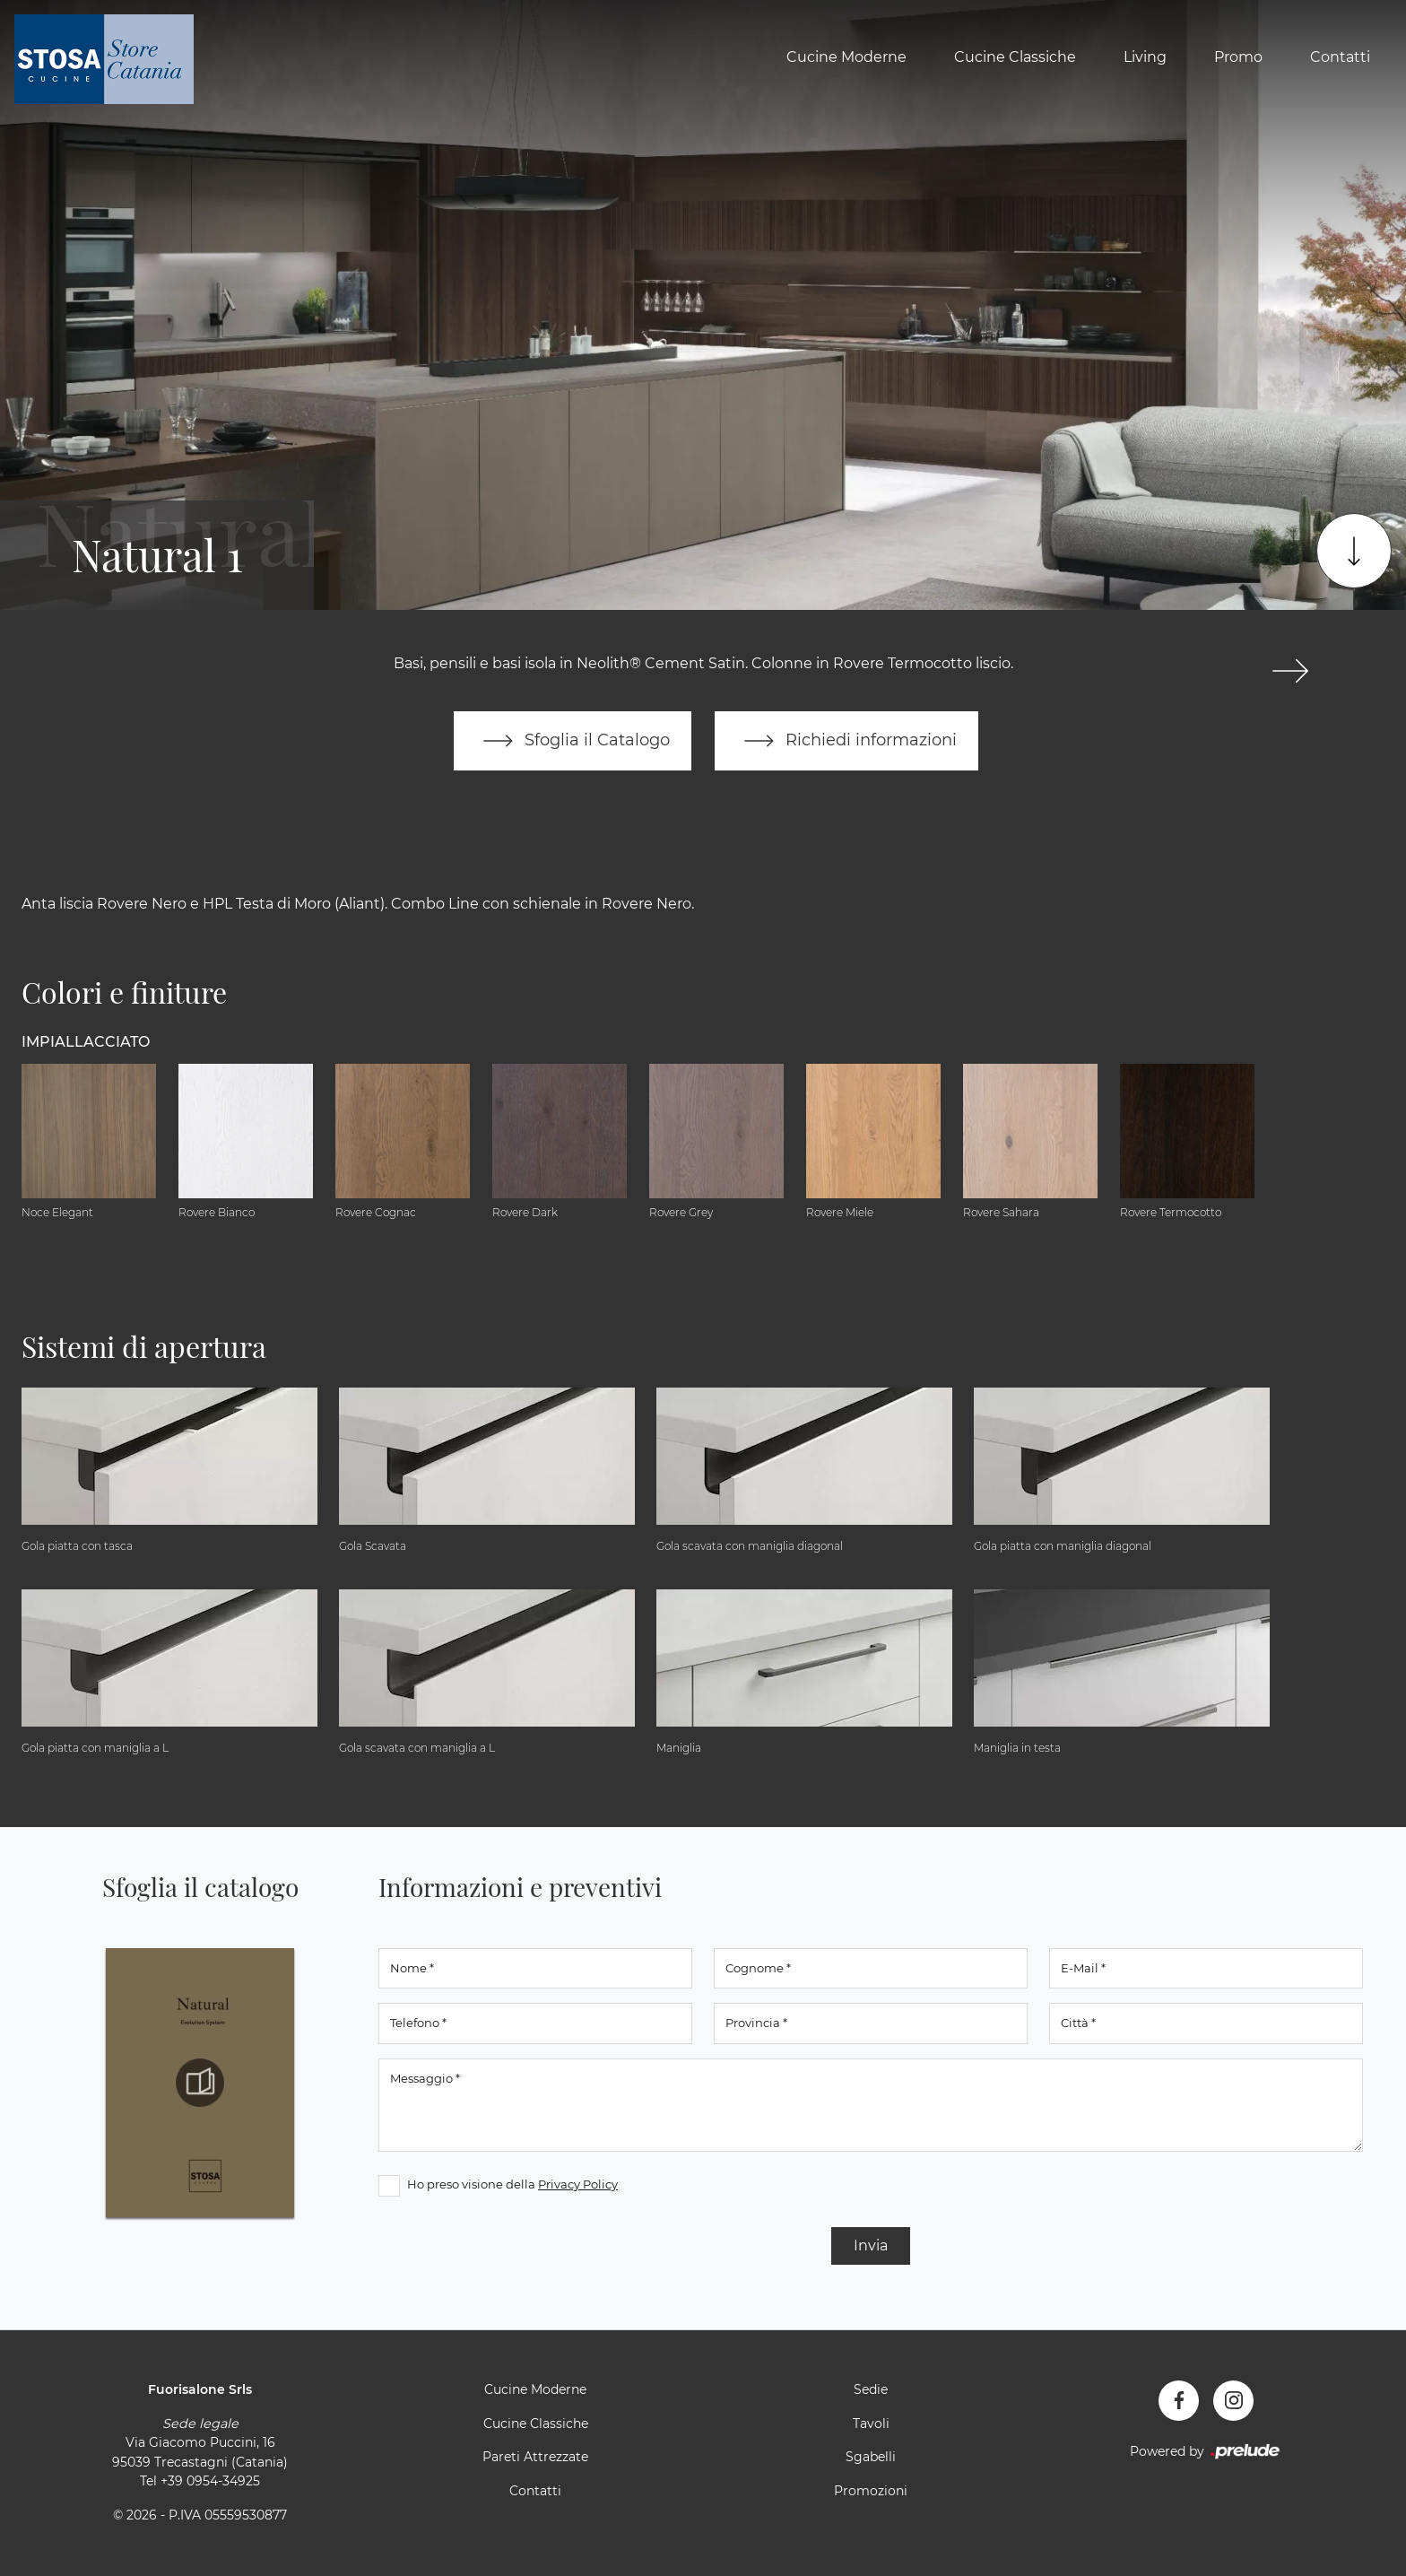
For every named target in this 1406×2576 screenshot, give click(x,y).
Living (1145, 56)
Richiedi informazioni (846, 740)
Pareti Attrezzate (535, 2457)
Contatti (1340, 56)
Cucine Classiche (1015, 56)
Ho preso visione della (512, 2184)
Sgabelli (871, 2457)
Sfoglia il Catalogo (572, 740)
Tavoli (871, 2423)
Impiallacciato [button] (86, 1041)
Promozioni (870, 2491)
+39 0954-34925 (210, 2481)
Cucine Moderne (846, 56)
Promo (1238, 56)
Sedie (871, 2389)
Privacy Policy (578, 2184)
